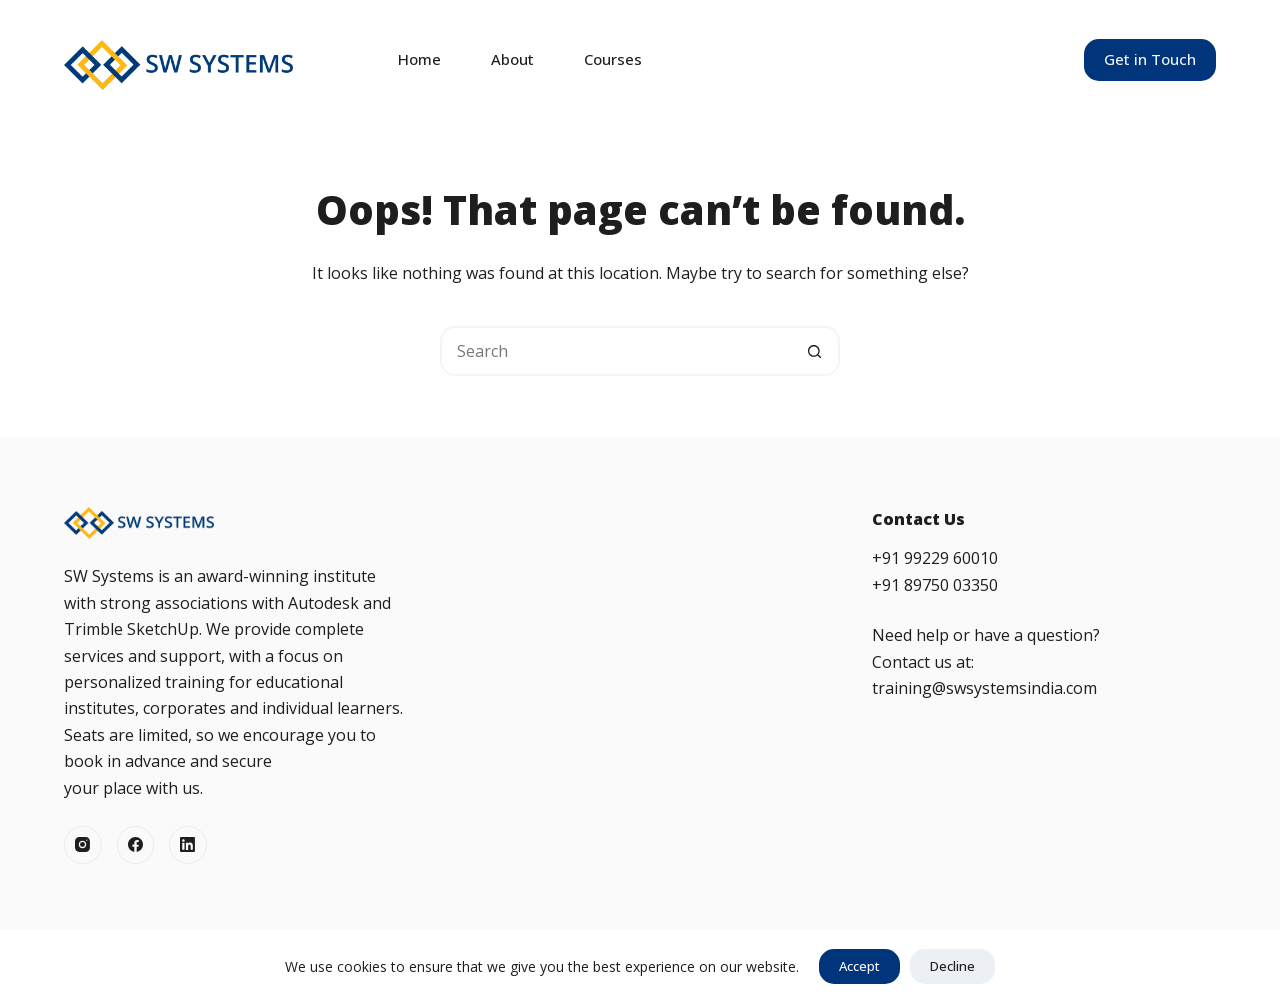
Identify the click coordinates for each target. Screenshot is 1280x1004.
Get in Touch (1150, 59)
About (512, 59)
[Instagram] (83, 845)
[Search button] (815, 351)
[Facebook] (136, 845)
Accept (859, 966)
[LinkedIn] (188, 845)
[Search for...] (615, 351)
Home (419, 59)
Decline (952, 966)
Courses (613, 59)
